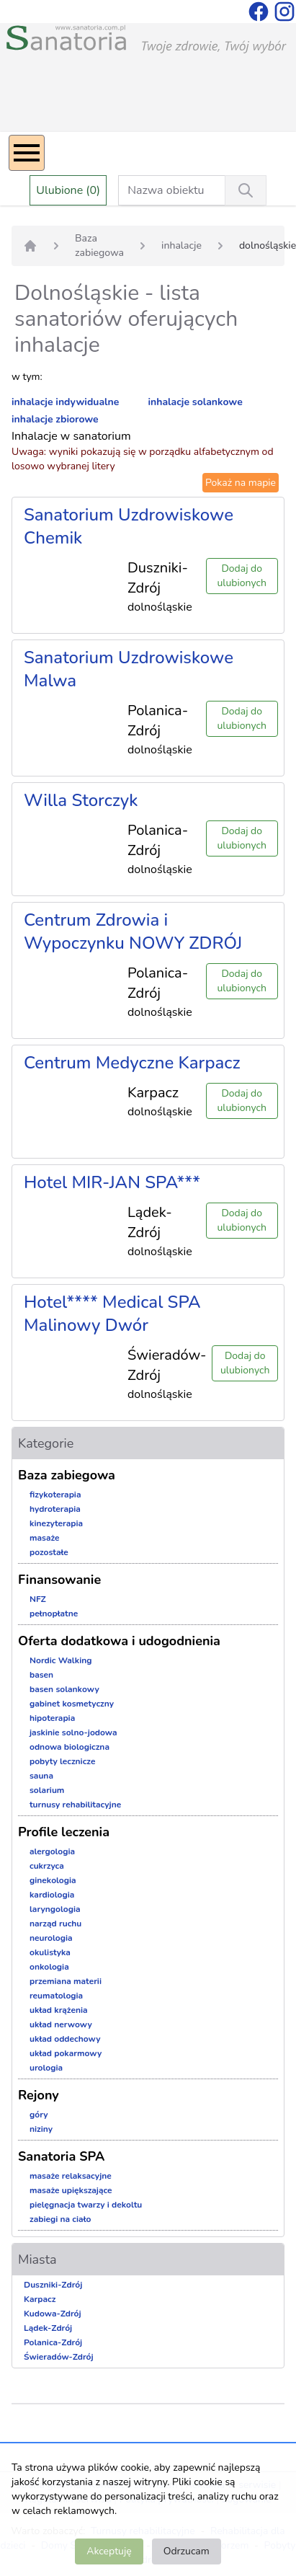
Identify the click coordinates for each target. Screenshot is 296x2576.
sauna (41, 1775)
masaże (45, 1538)
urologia (46, 2067)
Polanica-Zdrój (53, 2342)
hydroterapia (55, 1509)
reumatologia (56, 1995)
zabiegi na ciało (60, 2219)
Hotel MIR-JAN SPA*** (112, 1182)
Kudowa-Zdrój (52, 2313)
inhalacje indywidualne (65, 402)
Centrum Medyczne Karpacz (132, 1062)
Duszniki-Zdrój (53, 2284)
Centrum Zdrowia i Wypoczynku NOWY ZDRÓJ (133, 931)
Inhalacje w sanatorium (71, 436)
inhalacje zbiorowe (55, 419)
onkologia (49, 1967)
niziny (41, 2129)
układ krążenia (59, 2010)
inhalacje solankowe (195, 402)
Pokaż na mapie (240, 483)
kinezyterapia (56, 1523)
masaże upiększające (71, 2190)
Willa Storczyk (81, 800)
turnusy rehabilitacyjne (75, 1804)
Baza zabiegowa (99, 245)
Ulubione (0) (68, 190)
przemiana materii (66, 1981)
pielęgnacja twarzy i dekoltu (86, 2204)
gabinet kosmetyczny (72, 1703)
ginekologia (53, 1880)
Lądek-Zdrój (48, 2328)
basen (41, 1675)
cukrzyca (47, 1866)
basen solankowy (64, 1689)
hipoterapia (52, 1718)
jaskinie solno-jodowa (73, 1732)
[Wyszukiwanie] (245, 190)
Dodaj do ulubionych (241, 576)
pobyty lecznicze (62, 1761)
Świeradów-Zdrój (59, 2357)
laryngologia (55, 1909)
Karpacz (39, 2299)
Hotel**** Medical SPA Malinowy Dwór (112, 1314)
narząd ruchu (55, 1923)
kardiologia (52, 1894)
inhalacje (181, 245)
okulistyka (50, 1952)
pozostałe (49, 1552)
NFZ (38, 1599)
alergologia (52, 1851)
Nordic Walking (60, 1660)
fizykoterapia (55, 1494)
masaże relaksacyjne (71, 2176)
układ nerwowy (61, 2024)
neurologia (51, 1938)
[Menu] (27, 153)
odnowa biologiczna (69, 1747)
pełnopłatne (54, 1613)
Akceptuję (108, 2551)
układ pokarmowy (66, 2053)
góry (39, 2114)
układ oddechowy (65, 2039)
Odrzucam (186, 2551)
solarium (47, 1790)
